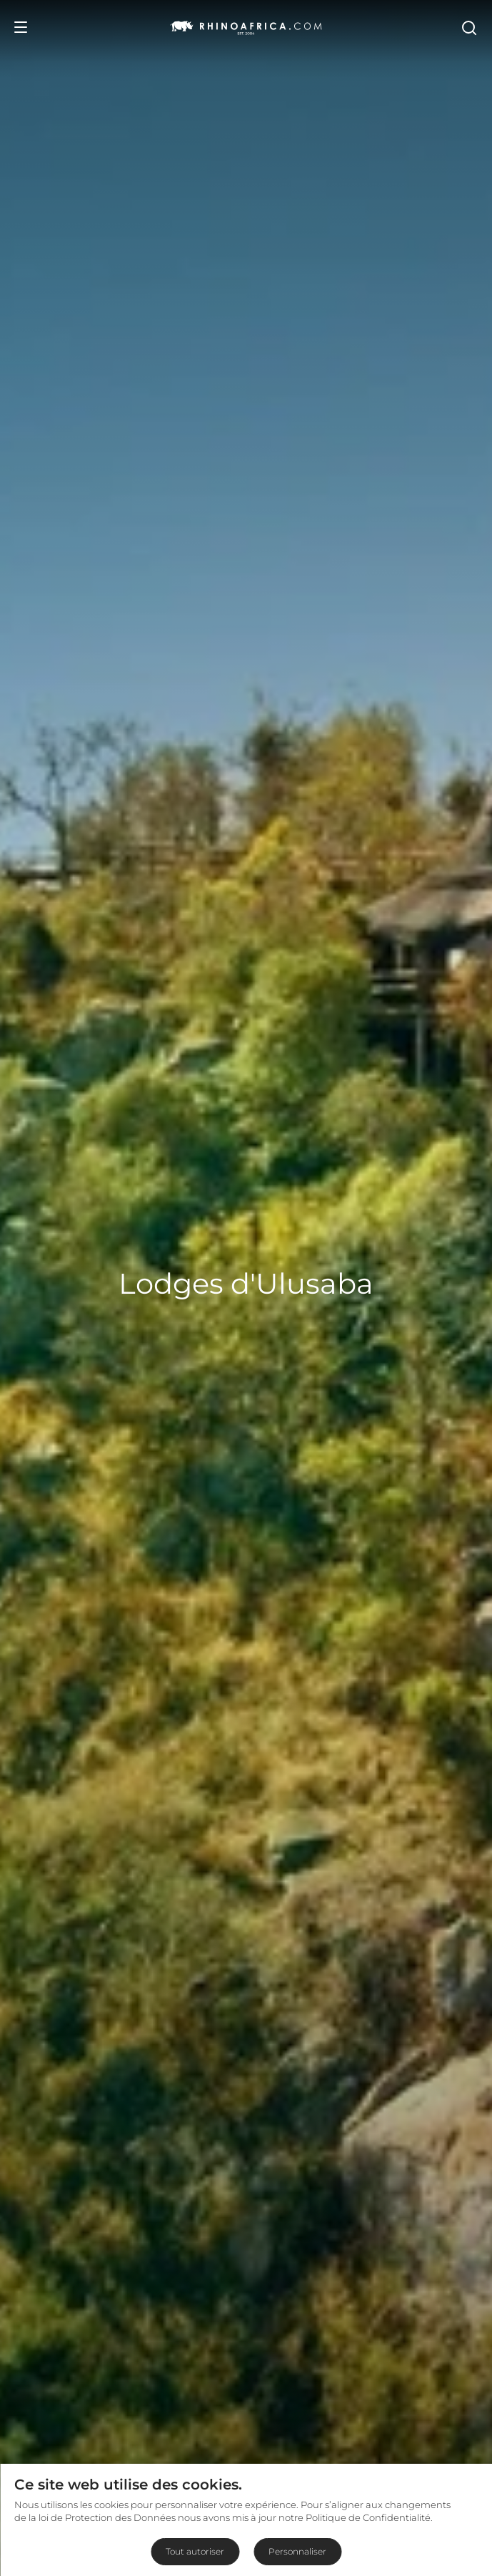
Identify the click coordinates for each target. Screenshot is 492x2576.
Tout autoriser (195, 2551)
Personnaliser (297, 2551)
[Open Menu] (20, 27)
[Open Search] (468, 27)
